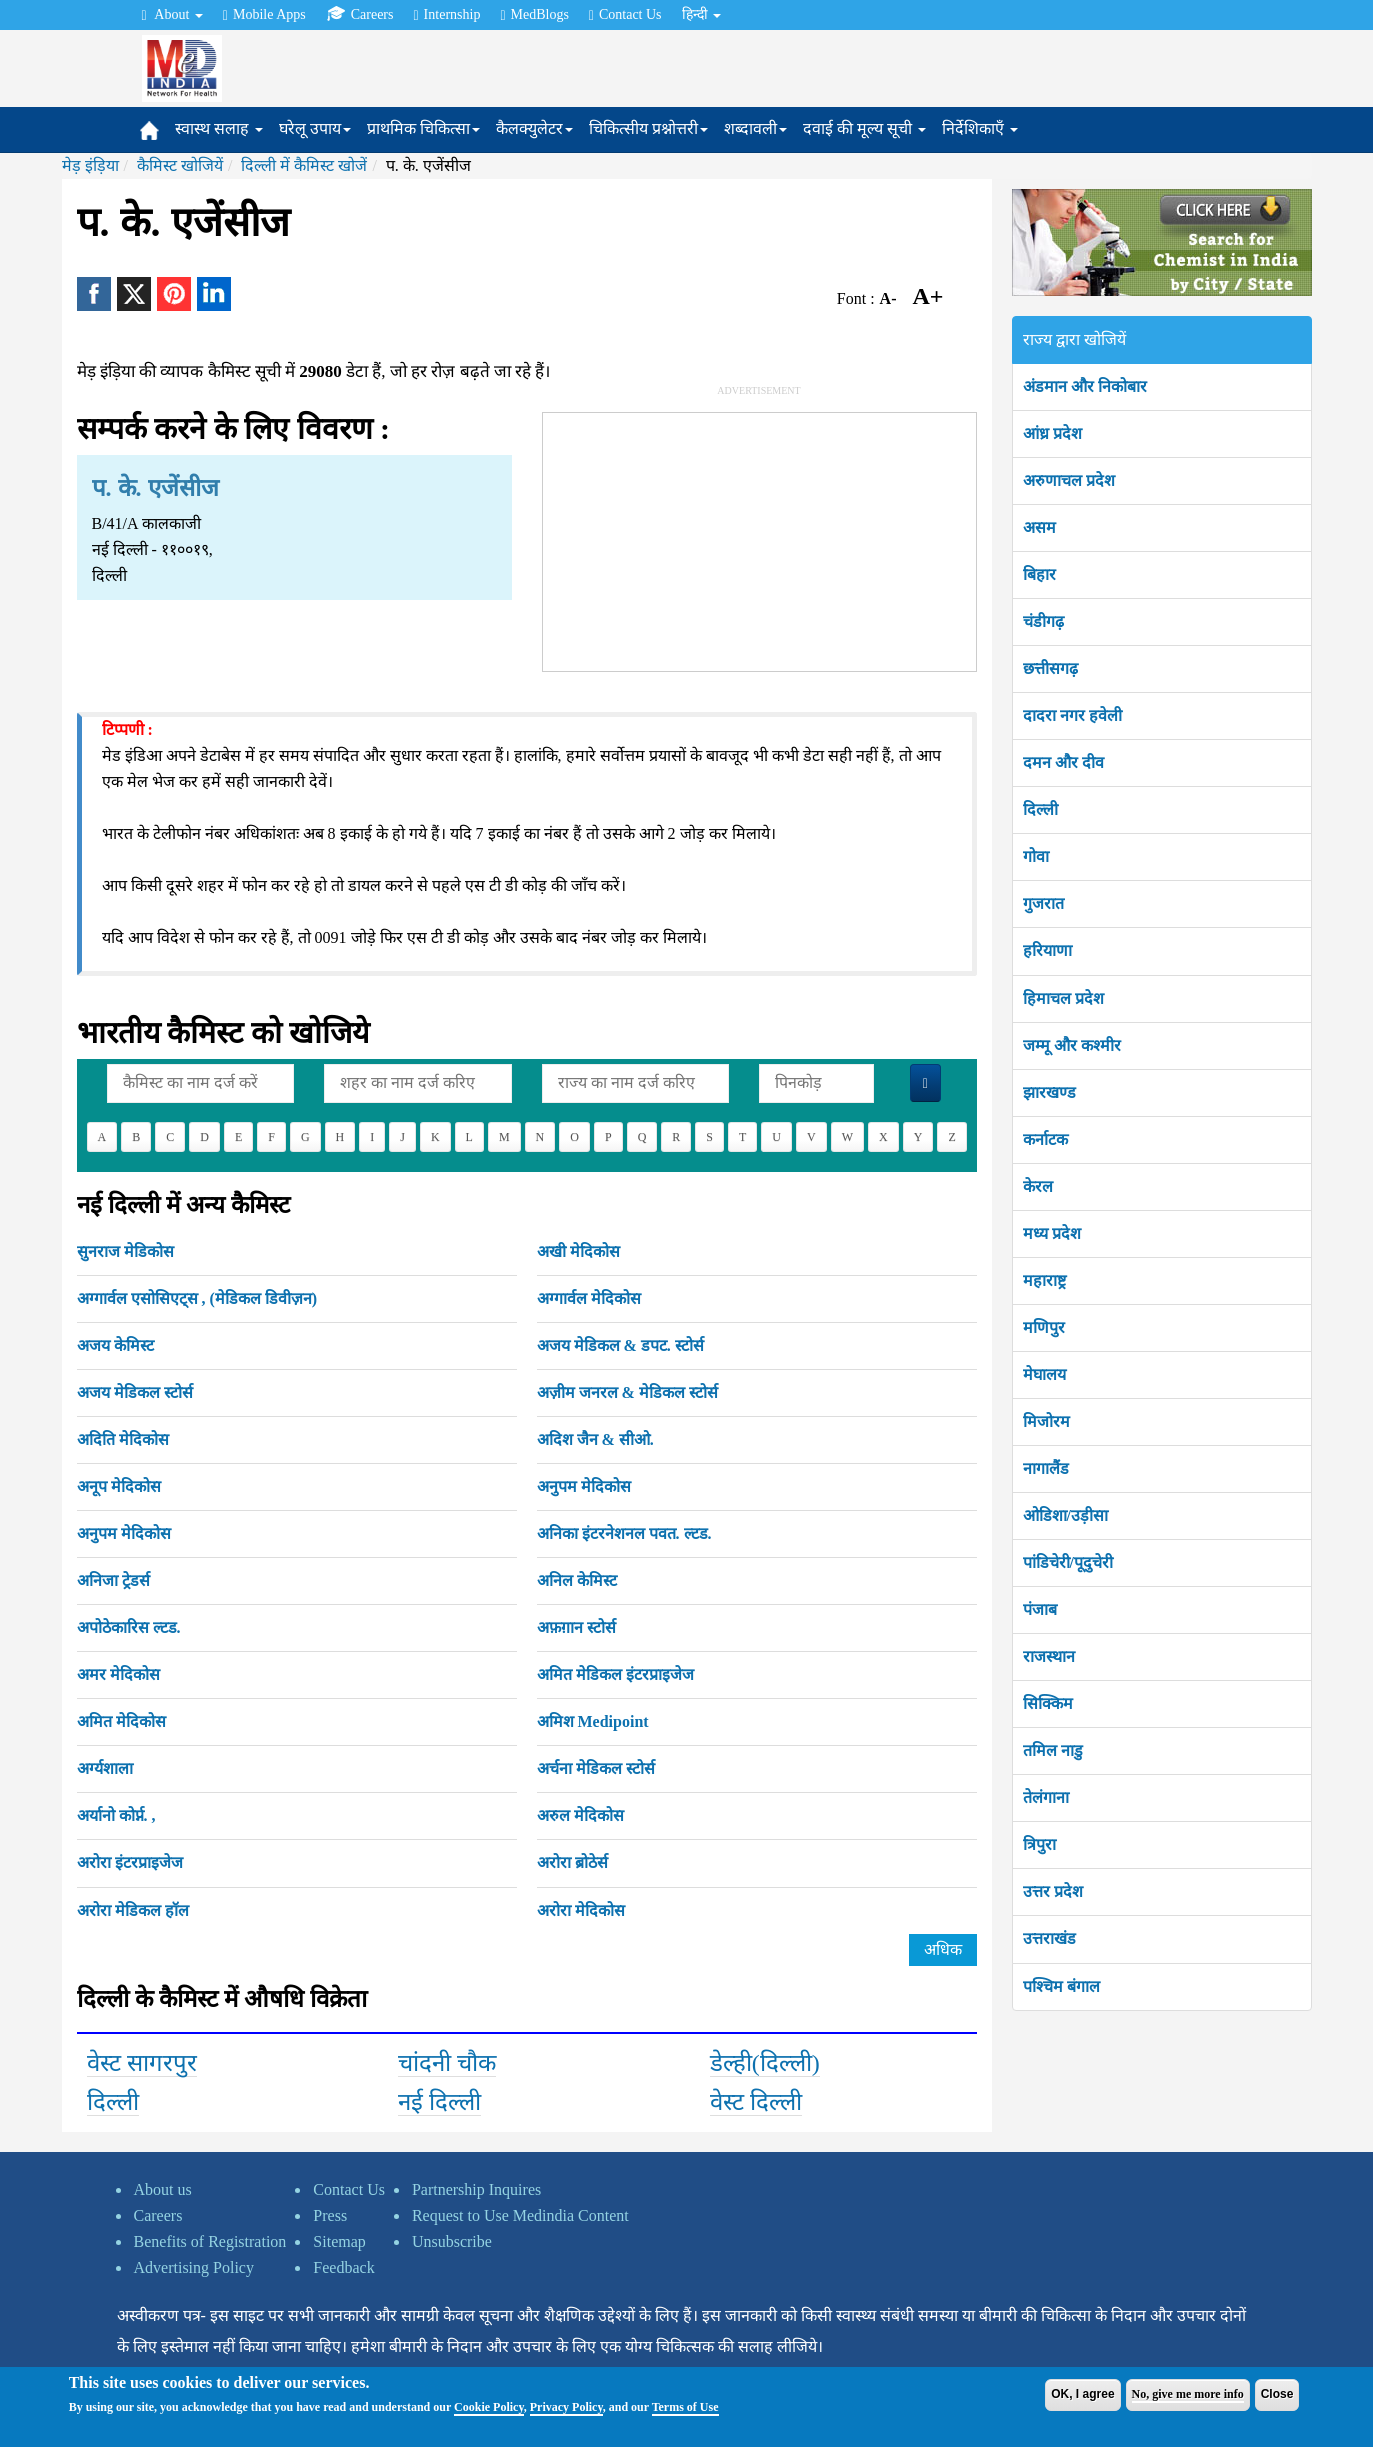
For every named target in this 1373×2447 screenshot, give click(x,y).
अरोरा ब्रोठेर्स (572, 1862)
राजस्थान (1049, 1656)
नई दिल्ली (439, 2102)
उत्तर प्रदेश (1053, 1891)
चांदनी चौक (447, 2063)
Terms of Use (685, 2407)
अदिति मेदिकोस (123, 1439)
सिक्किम (1048, 1703)
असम (1039, 527)
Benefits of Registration (210, 2241)
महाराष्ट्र (1044, 1280)
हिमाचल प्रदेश (1063, 998)
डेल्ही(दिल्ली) (765, 2063)
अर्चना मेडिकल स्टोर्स (596, 1768)
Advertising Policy (194, 2267)
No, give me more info (1188, 2394)
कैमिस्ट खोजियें (180, 165)
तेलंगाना (1046, 1797)
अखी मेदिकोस (578, 1251)
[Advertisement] (759, 538)
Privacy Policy (566, 2407)
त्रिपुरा (1039, 1844)
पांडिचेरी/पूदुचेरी (1068, 1562)
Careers (360, 14)
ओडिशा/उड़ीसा (1065, 1515)
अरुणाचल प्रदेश (1069, 480)
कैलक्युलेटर (534, 128)
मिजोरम (1046, 1421)
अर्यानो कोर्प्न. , (116, 1815)
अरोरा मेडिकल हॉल (133, 1910)
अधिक (943, 1949)
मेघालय (1044, 1374)
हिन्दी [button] (702, 14)
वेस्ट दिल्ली (756, 2102)
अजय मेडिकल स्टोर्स (135, 1392)
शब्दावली (755, 128)
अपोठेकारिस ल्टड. (129, 1627)
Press (330, 2215)
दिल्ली (113, 2102)
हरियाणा (1047, 950)
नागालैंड (1046, 1468)
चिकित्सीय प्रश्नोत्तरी (648, 128)
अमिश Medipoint (593, 1721)
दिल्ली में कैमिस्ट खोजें (304, 165)
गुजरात (1043, 903)
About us (163, 2189)
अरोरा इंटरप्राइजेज (130, 1862)
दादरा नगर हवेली (1072, 715)
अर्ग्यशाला (105, 1768)
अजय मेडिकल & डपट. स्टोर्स (620, 1345)
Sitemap (339, 2241)
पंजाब (1040, 1609)
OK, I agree (1082, 2394)
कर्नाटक (1045, 1139)
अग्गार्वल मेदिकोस (589, 1298)
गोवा (1036, 856)
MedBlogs (534, 15)
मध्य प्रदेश (1052, 1233)
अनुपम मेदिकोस (584, 1486)
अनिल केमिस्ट (577, 1580)
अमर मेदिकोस (118, 1674)
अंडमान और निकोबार (1085, 386)
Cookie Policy (489, 2407)
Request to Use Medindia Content (520, 2215)
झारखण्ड (1049, 1092)
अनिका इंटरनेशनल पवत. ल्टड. (624, 1533)
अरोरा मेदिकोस (581, 1910)
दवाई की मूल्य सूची (864, 128)
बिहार (1039, 574)
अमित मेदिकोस (121, 1721)
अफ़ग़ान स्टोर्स (576, 1627)
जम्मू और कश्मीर (1072, 1045)
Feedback (343, 2267)
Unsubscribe (452, 2241)
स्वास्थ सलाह (219, 128)
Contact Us (625, 15)
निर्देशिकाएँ (980, 128)
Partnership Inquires (476, 2189)
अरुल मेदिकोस (580, 1815)
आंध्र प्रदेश (1052, 433)
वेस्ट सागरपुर (142, 2063)
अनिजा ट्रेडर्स (113, 1580)
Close (1277, 2394)
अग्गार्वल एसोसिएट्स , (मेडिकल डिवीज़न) (197, 1298)
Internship (446, 15)
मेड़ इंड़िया (90, 165)
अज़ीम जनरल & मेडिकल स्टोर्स (627, 1392)
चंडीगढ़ (1043, 621)
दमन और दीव (1063, 762)
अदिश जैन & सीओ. (595, 1439)
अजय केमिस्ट (115, 1345)
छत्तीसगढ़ (1050, 668)
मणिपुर (1044, 1327)
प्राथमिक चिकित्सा (423, 128)
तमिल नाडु (1053, 1750)
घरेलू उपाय (315, 128)
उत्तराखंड (1049, 1938)
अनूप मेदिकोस (119, 1486)
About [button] (172, 15)
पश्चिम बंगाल (1061, 1986)
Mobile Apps (264, 15)
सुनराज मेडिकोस (125, 1251)
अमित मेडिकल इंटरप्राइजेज (615, 1674)
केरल (1038, 1186)
